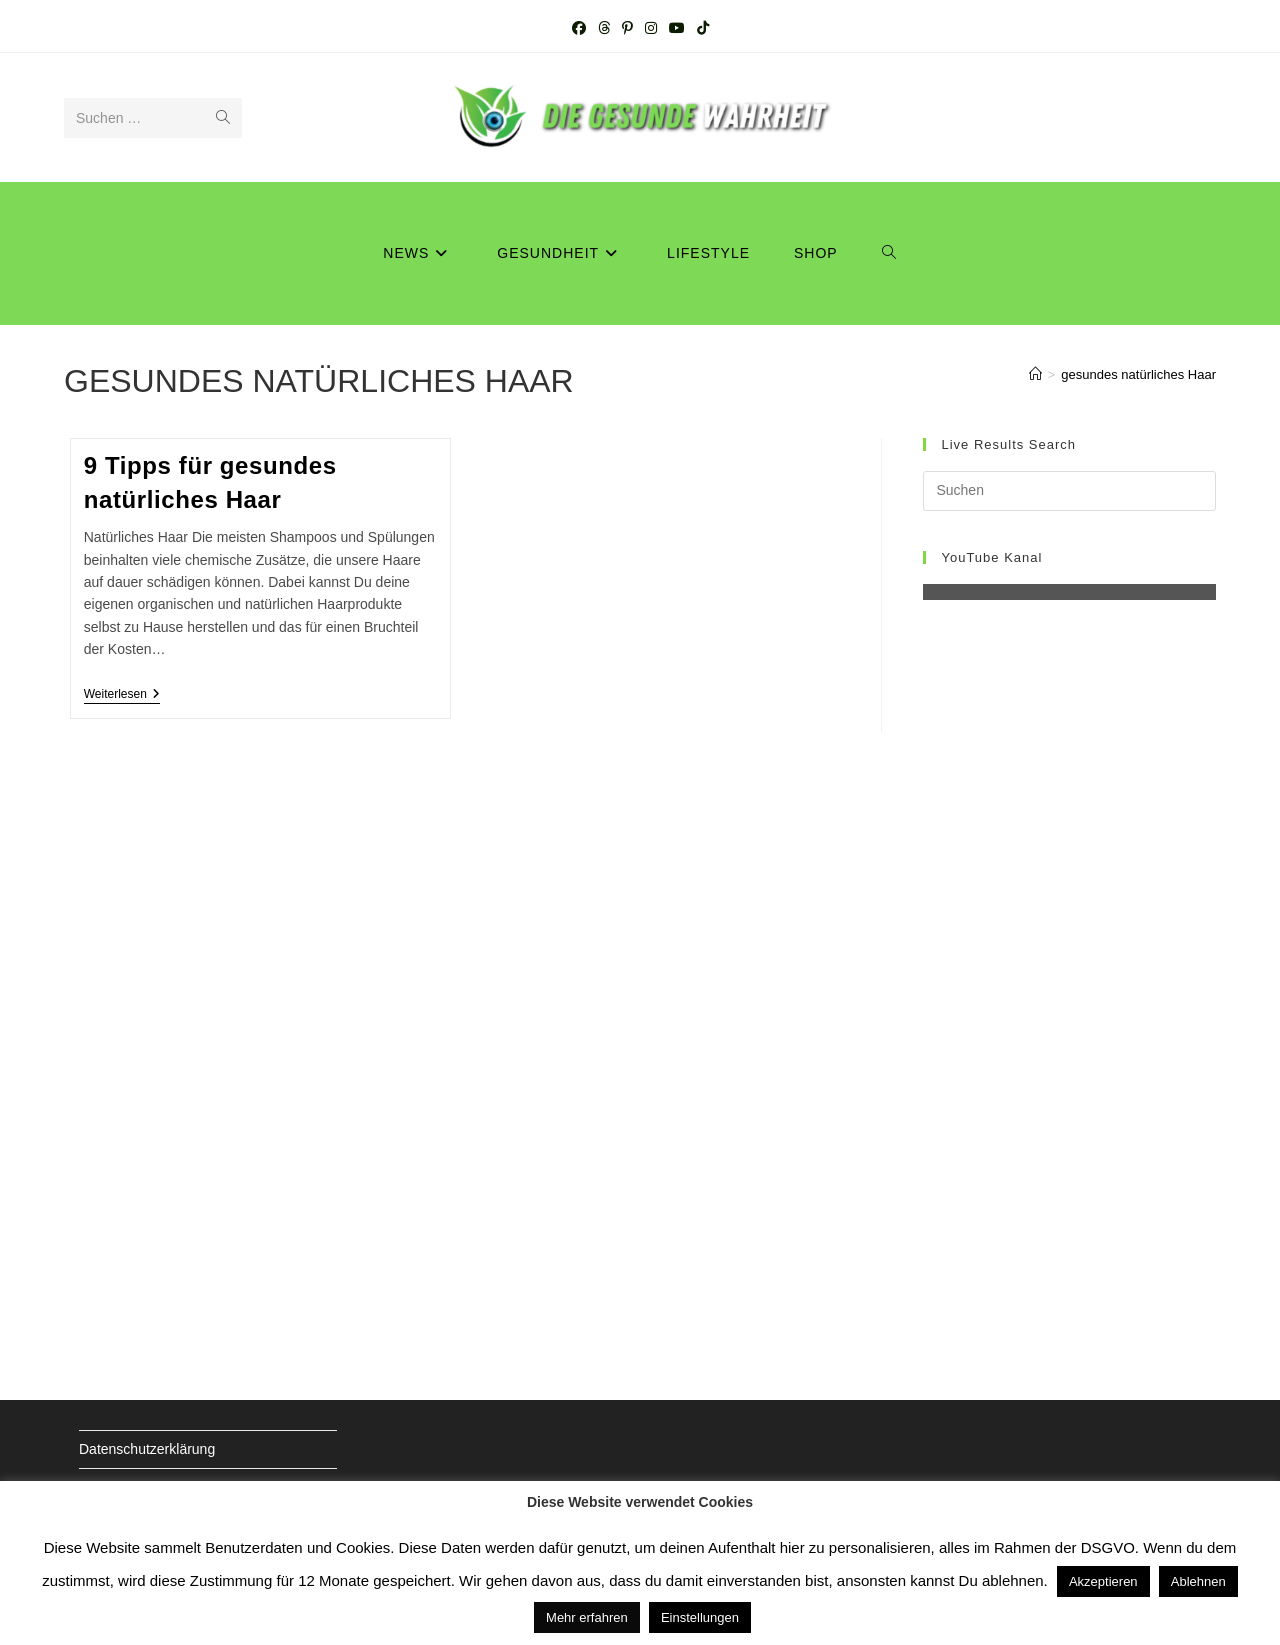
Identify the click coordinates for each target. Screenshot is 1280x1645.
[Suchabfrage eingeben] (1069, 491)
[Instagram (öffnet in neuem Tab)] (651, 28)
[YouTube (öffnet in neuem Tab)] (677, 28)
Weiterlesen (122, 695)
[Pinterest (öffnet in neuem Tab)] (627, 28)
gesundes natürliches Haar (1138, 374)
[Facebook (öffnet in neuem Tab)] (579, 28)
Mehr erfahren (587, 1617)
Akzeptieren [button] (1103, 1581)
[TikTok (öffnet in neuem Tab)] (703, 28)
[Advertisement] (1069, 987)
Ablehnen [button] (1198, 1581)
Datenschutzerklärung (147, 1449)
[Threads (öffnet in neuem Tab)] (604, 28)
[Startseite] (1035, 374)
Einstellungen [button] (700, 1617)
